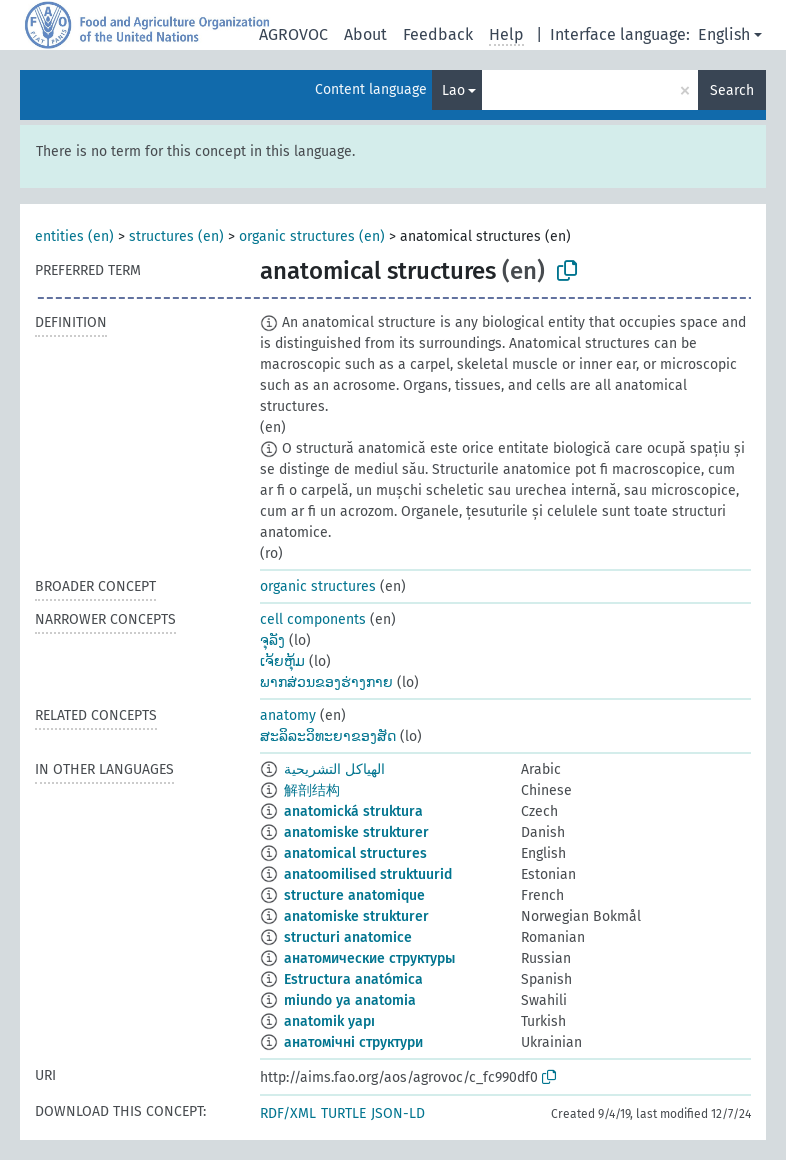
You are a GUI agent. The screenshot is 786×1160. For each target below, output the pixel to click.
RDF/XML (288, 1113)
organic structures (318, 586)
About (365, 34)
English (724, 34)
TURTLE (343, 1113)
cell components (313, 619)
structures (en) (176, 236)
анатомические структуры (369, 958)
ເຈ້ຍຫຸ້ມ (282, 661)
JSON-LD (398, 1113)
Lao (453, 90)
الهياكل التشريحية (334, 769)
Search (732, 90)
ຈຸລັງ (272, 640)
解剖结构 (312, 790)
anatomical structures (355, 853)
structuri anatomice (348, 937)
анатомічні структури (353, 1042)
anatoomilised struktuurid (368, 874)
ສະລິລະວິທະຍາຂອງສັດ (328, 736)
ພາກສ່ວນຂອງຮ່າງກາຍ (326, 682)
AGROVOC (293, 34)
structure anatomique (354, 895)
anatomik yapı (329, 1021)
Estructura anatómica (353, 979)
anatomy (288, 715)
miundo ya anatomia (350, 1000)
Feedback (438, 34)
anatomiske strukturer (356, 832)
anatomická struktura (353, 811)
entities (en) (74, 236)
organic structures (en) (312, 236)
